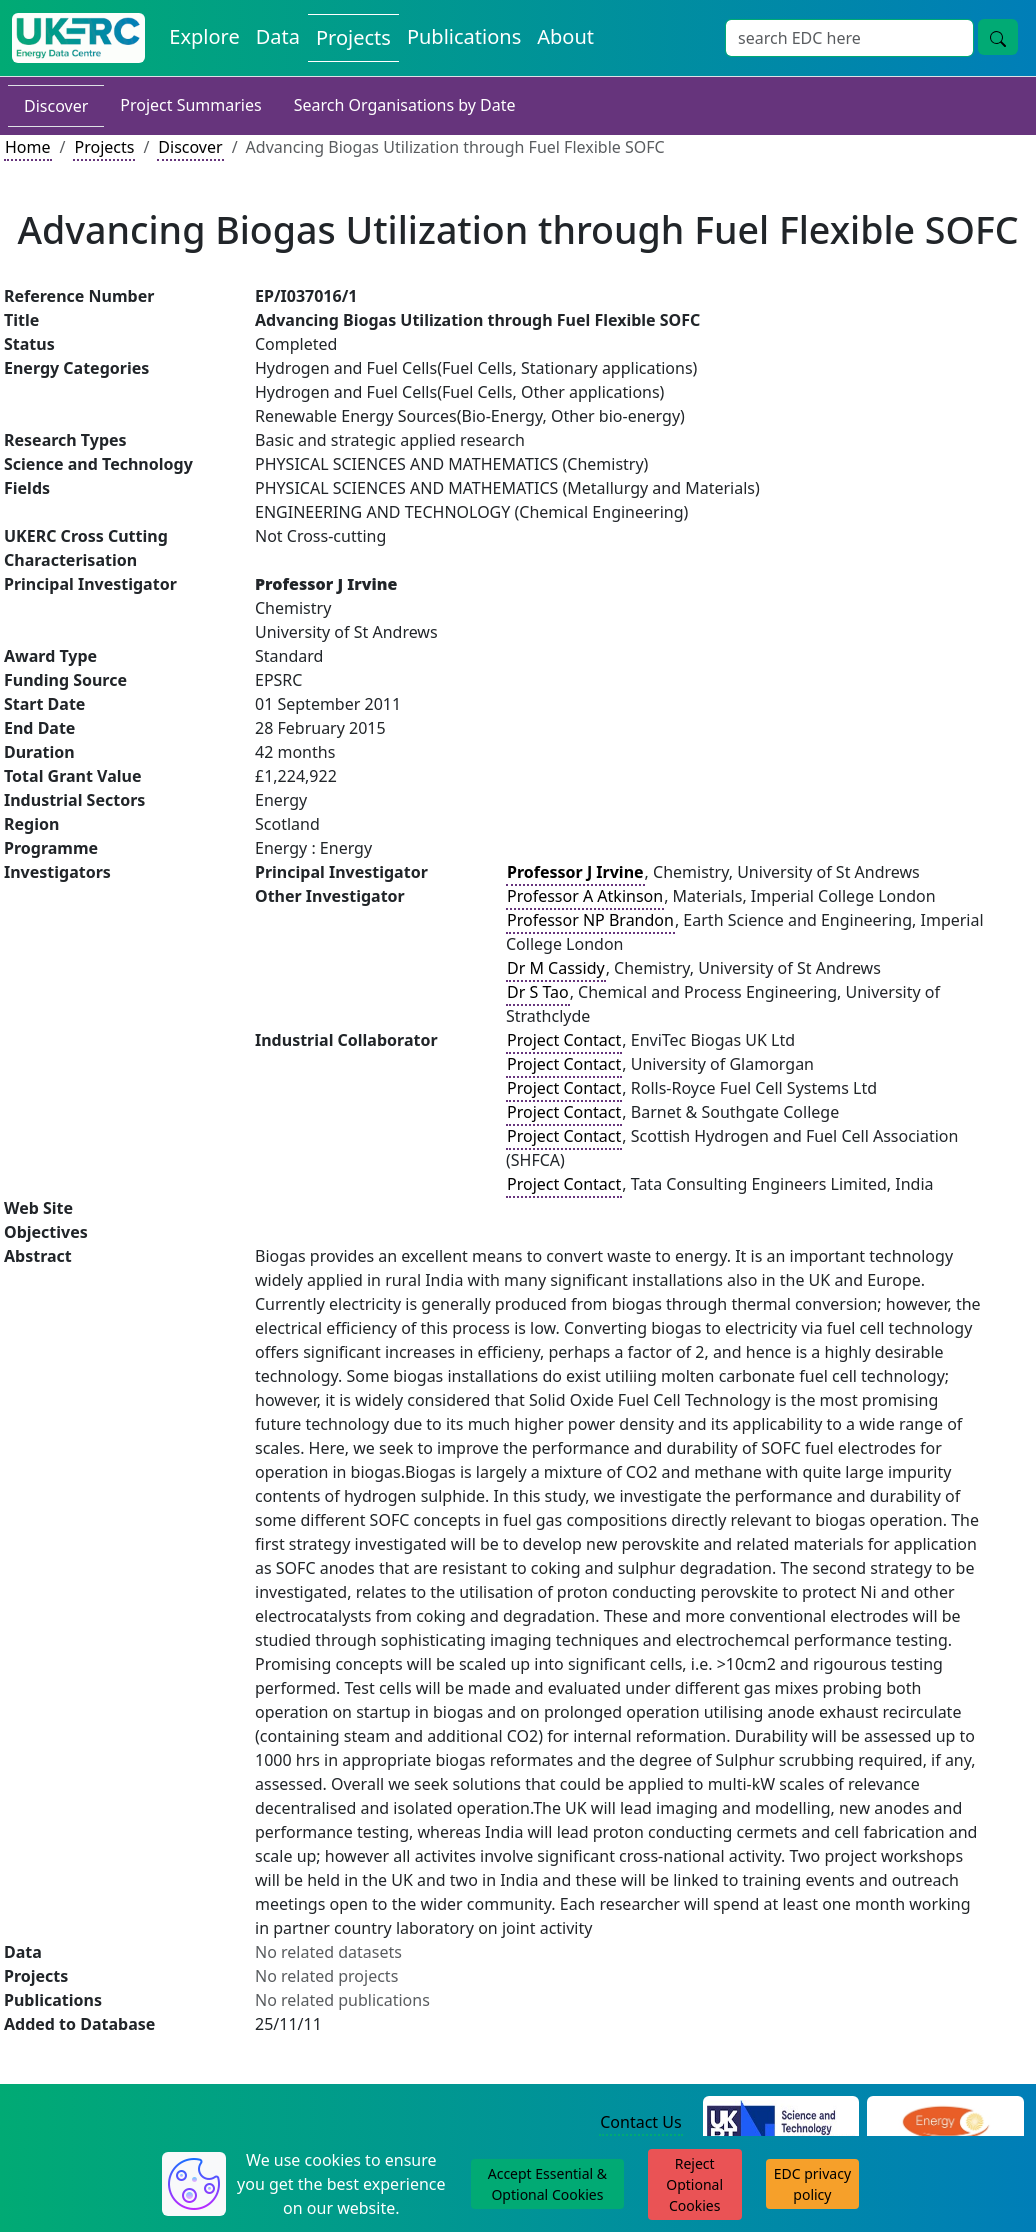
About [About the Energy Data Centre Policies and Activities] (565, 36)
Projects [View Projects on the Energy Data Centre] (353, 37)
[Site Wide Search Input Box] (849, 38)
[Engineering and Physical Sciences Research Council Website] (945, 2123)
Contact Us (640, 2122)
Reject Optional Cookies (694, 2184)
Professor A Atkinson (585, 896)
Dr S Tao (538, 992)
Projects (104, 147)
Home (28, 147)
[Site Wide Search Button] (998, 37)
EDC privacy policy (812, 2184)
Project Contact (564, 1040)
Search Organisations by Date (405, 105)
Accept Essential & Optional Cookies (547, 2184)
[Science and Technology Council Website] (781, 2123)
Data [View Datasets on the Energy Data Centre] (278, 36)
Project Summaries (190, 105)
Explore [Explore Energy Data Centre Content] (204, 36)
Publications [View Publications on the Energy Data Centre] (464, 36)
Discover (56, 106)
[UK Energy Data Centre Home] (78, 38)
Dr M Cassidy (556, 968)
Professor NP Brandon (590, 920)
